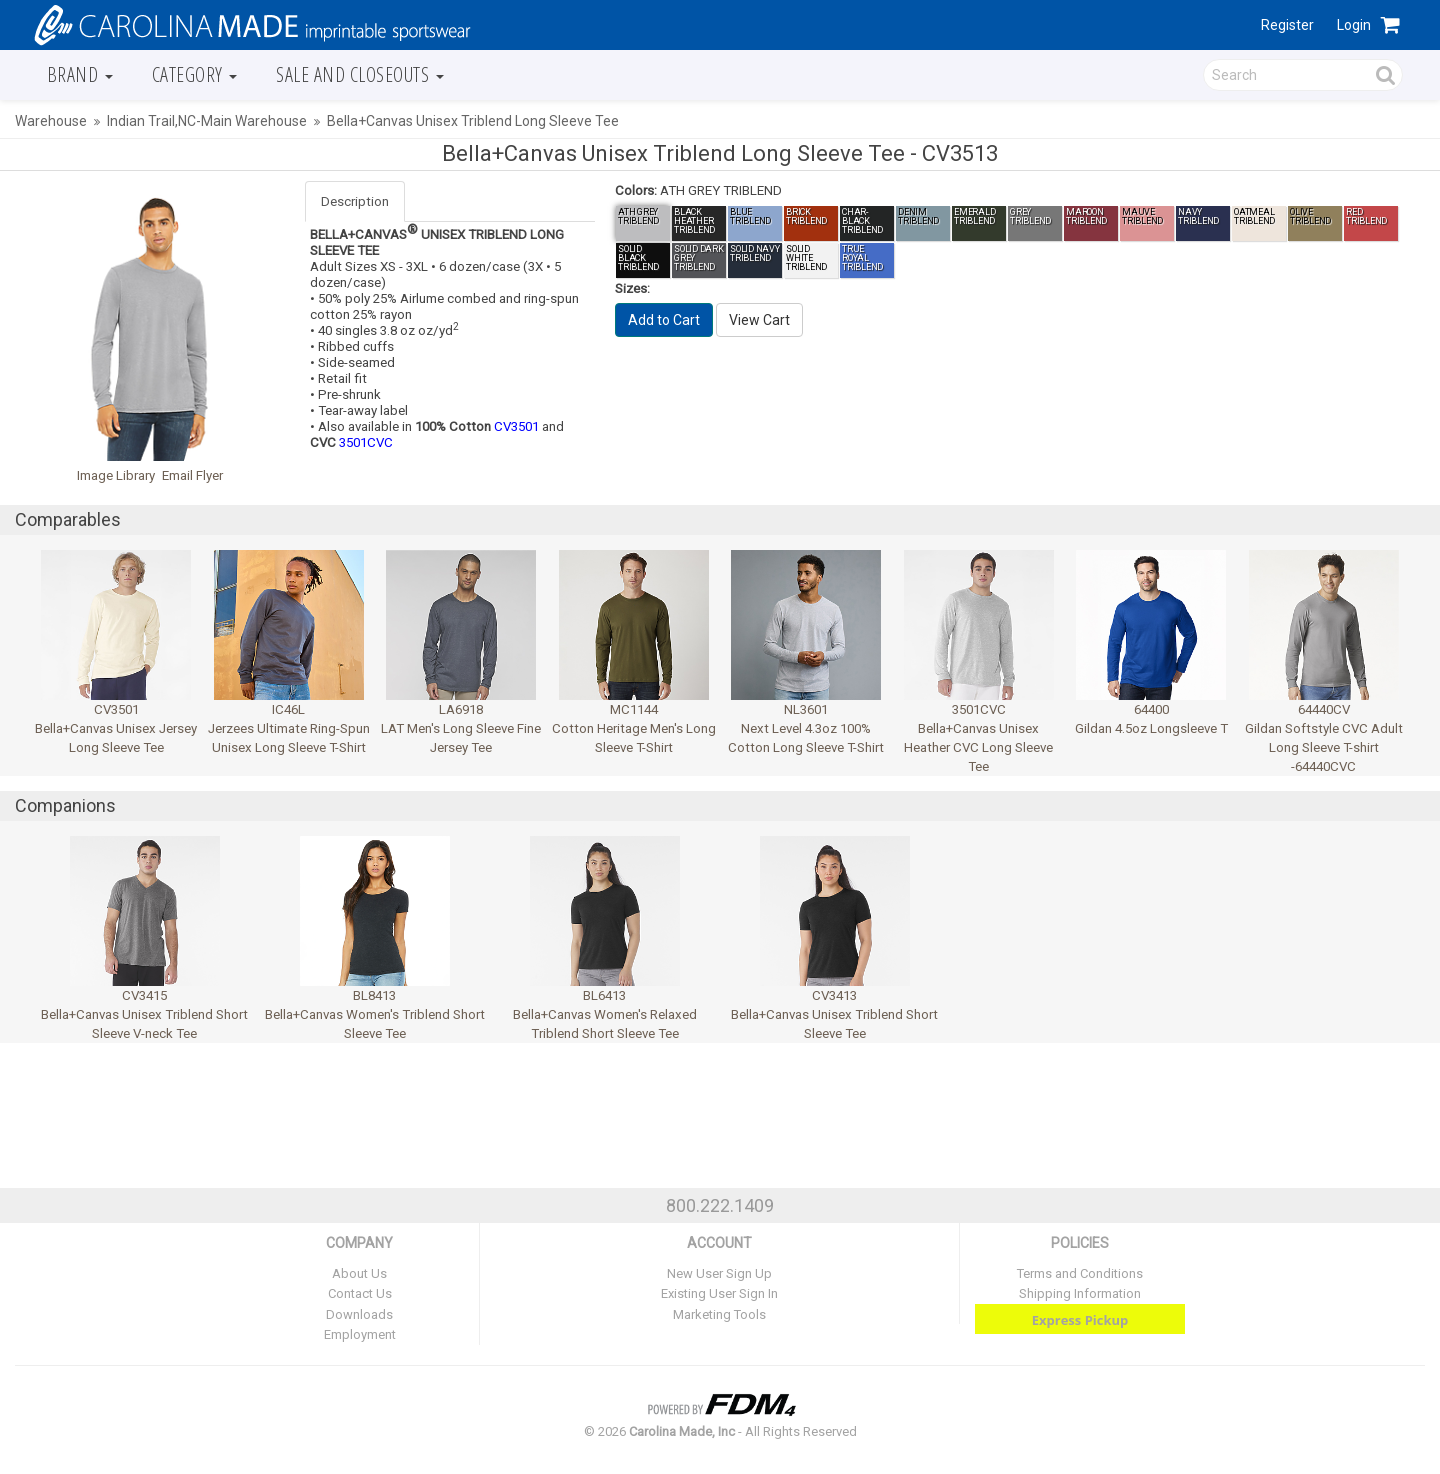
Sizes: (632, 288)
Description (355, 201)
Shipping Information (1080, 1293)
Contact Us (360, 1293)
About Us (359, 1273)
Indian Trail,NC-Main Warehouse (207, 121)
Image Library (116, 475)
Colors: (636, 190)
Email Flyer (192, 475)
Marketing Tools (719, 1314)
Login (1354, 25)
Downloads (359, 1314)
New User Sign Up (719, 1273)
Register (1287, 25)
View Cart (759, 320)
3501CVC (366, 442)
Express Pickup (1080, 1320)
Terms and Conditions (1080, 1273)
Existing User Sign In (719, 1293)
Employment (360, 1334)
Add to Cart (664, 320)
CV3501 (516, 426)
